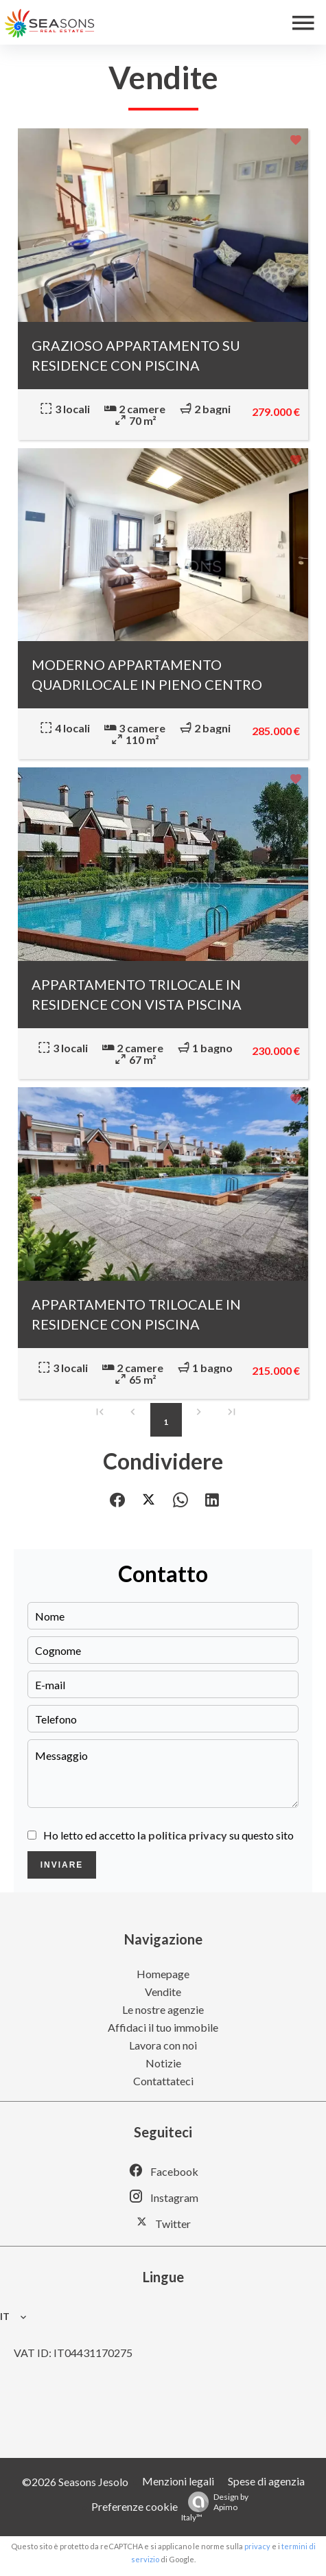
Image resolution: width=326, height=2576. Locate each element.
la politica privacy (182, 1835)
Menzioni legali (178, 2480)
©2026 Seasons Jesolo (75, 2481)
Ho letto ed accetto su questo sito (168, 1835)
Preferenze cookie (134, 2506)
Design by (214, 2507)
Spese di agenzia (266, 2480)
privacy (257, 2546)
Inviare (62, 1865)
